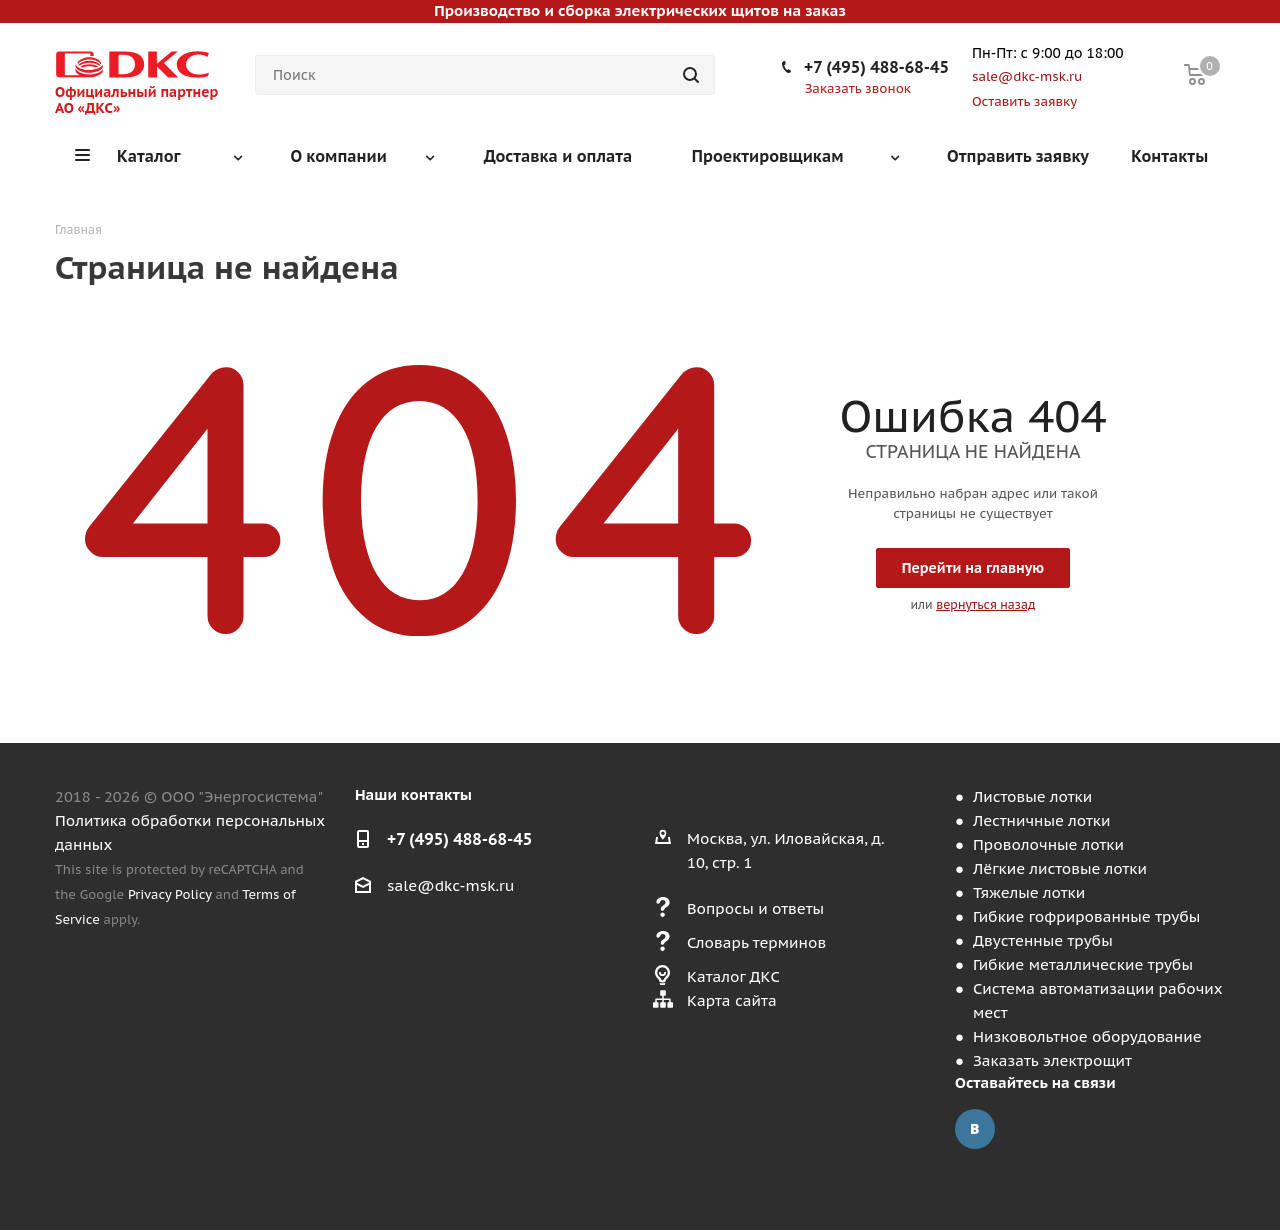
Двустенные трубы (1043, 940)
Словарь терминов (756, 942)
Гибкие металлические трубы (1083, 964)
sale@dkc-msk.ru (450, 885)
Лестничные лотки (1041, 820)
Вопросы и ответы (755, 908)
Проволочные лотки (1048, 844)
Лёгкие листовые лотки (1060, 868)
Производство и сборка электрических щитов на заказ (639, 10)
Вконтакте (975, 1129)
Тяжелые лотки (1029, 892)
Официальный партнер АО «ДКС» (136, 100)
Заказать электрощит (1052, 1060)
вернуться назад (985, 604)
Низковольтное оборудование (1087, 1036)
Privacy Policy (170, 894)
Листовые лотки (1032, 796)
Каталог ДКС (733, 976)
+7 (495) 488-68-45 (876, 67)
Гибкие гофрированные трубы (1086, 916)
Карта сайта (732, 1000)
